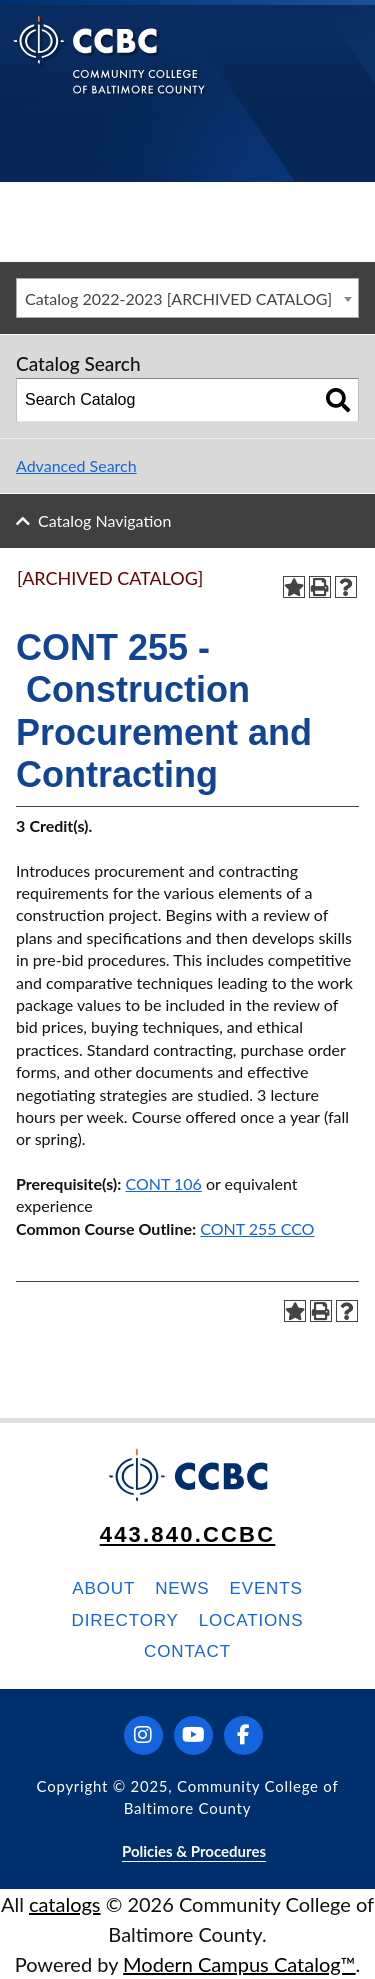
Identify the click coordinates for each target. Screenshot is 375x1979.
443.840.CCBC (188, 1534)
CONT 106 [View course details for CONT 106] (163, 1183)
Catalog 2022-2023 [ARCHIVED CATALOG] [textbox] (178, 298)
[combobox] (187, 298)
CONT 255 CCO (257, 1228)
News (182, 1588)
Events (266, 1588)
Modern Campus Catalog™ (239, 1964)
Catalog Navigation (104, 520)
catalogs (65, 1904)
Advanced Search (76, 465)
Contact (187, 1651)
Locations (251, 1620)
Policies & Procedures (194, 1851)
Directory (125, 1620)
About (103, 1588)
